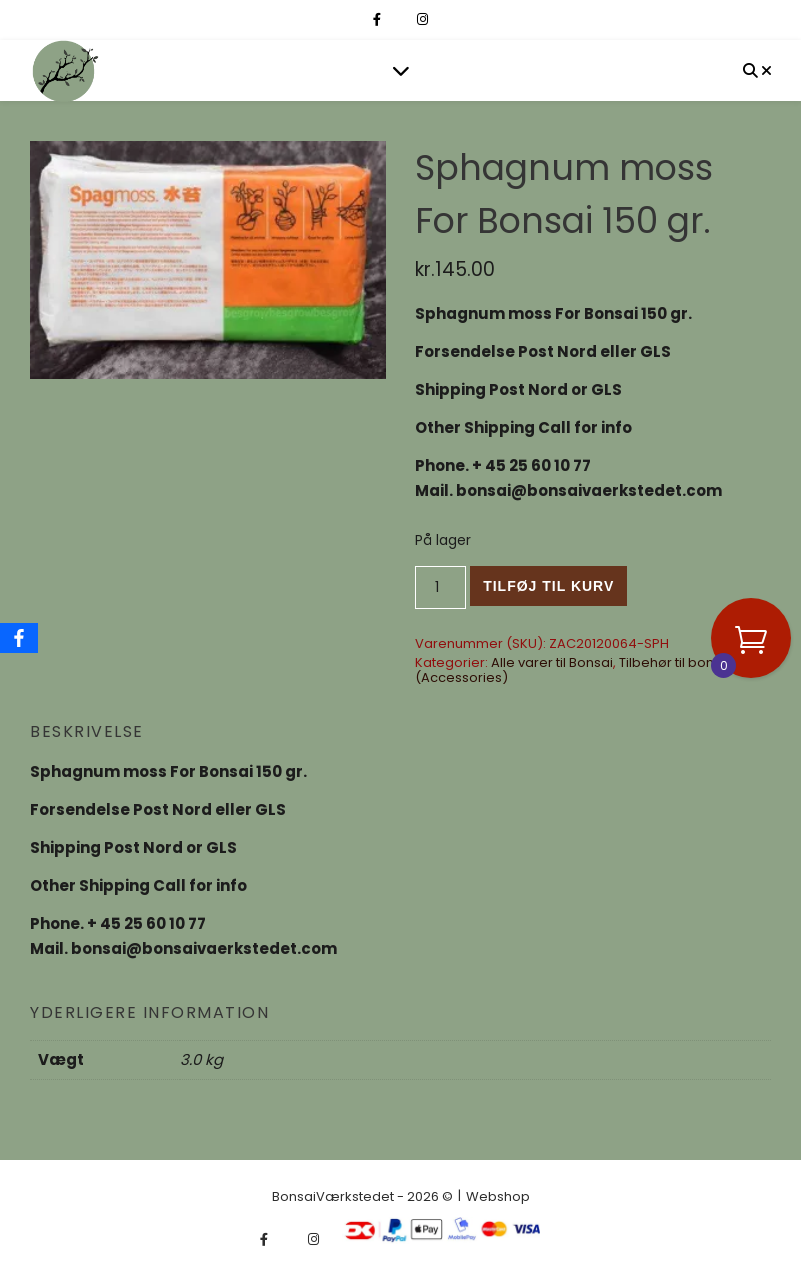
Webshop (498, 1196)
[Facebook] (19, 638)
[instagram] (422, 19)
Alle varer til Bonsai (552, 662)
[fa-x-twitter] (400, 19)
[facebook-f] (378, 19)
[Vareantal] (440, 587)
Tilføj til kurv (548, 586)
